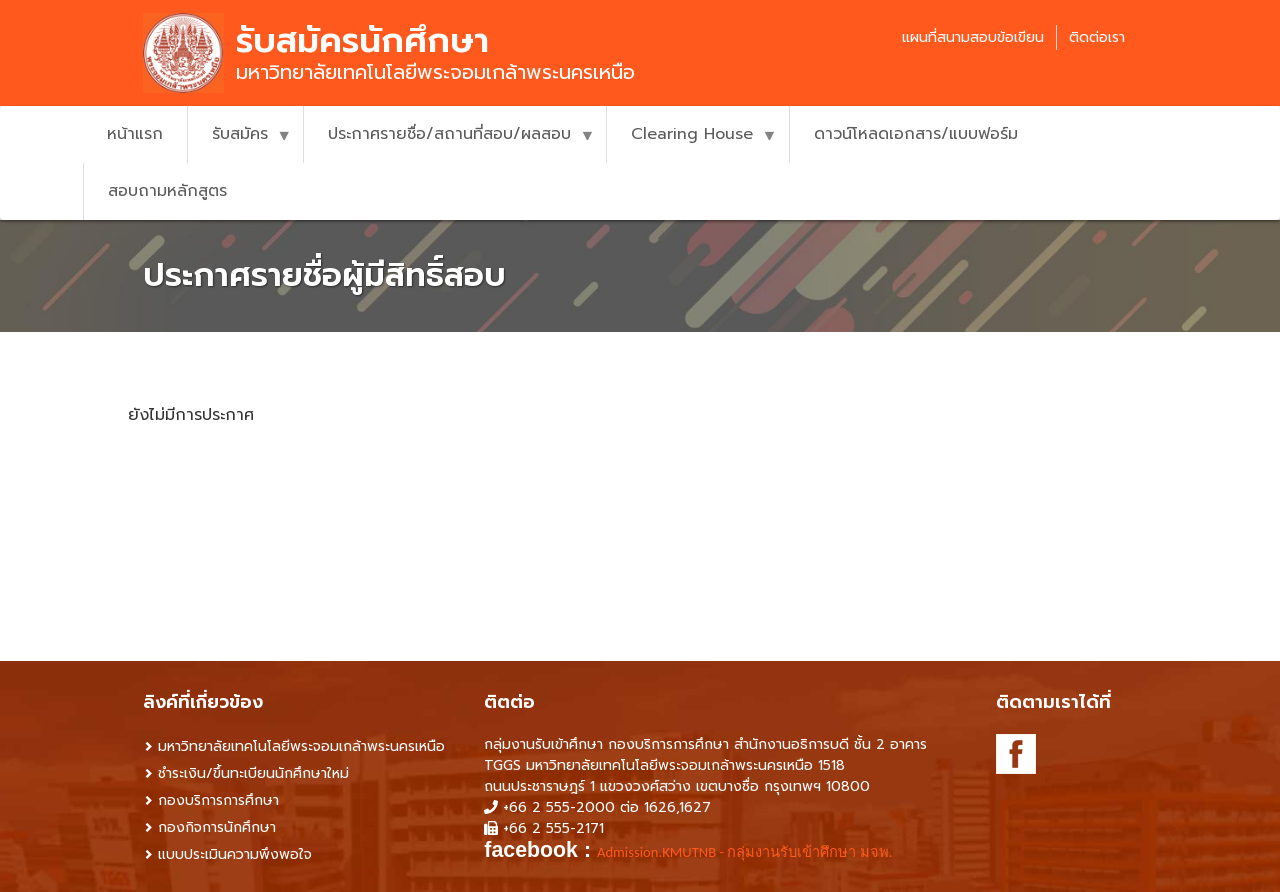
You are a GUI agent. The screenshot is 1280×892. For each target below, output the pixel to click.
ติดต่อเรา (1097, 37)
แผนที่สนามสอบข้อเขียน (973, 37)
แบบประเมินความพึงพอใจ (235, 854)
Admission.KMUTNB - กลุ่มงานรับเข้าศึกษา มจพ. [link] (744, 852)
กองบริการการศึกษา (218, 800)
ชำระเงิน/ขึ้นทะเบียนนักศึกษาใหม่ (253, 773)
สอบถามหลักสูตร (167, 191)
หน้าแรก (135, 134)
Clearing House (691, 142)
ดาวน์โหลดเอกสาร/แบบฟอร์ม (916, 134)
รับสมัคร (239, 142)
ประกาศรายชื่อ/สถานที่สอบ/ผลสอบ (449, 142)
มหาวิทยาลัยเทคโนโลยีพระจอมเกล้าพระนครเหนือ (301, 746)
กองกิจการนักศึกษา (217, 827)
